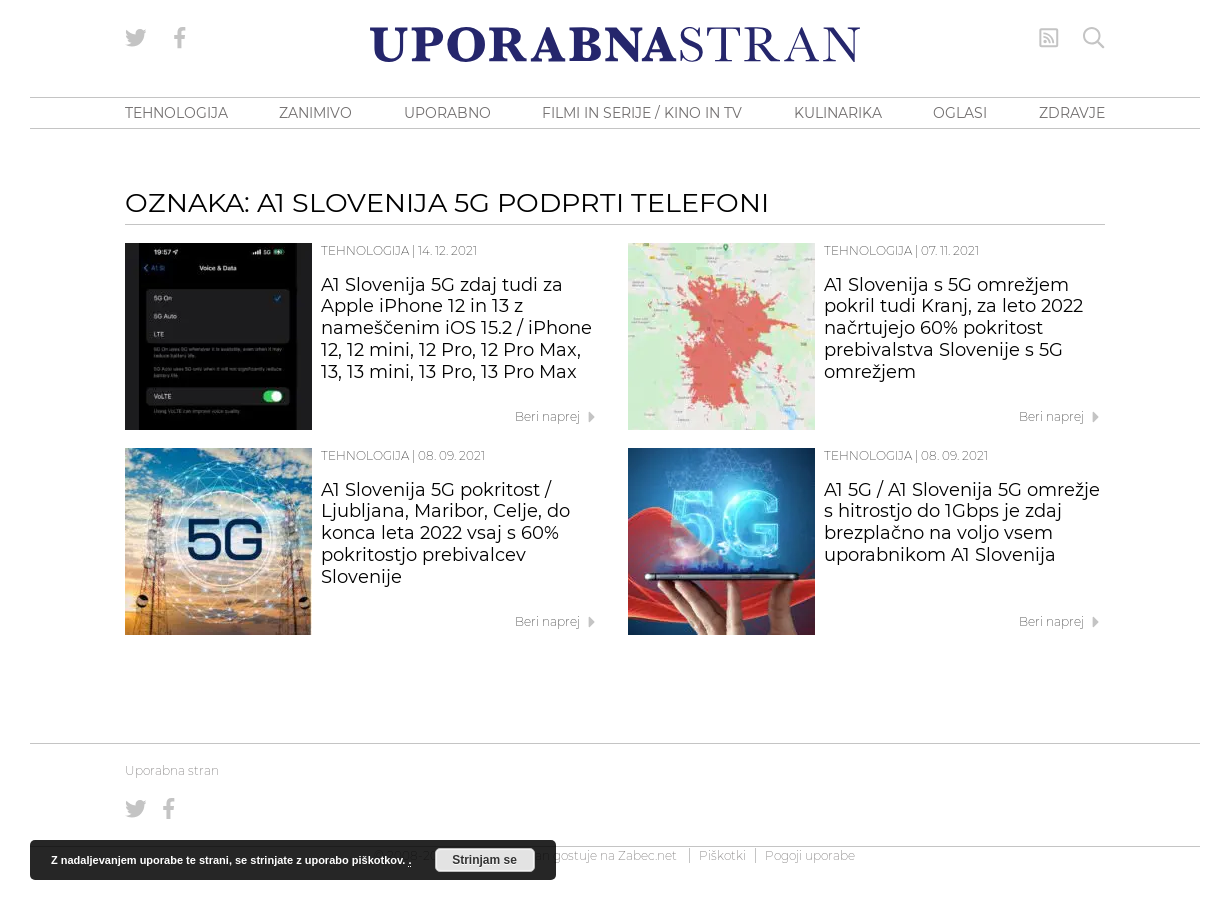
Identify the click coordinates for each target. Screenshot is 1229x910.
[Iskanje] (1094, 38)
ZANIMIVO (315, 113)
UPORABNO (447, 113)
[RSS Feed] (1049, 38)
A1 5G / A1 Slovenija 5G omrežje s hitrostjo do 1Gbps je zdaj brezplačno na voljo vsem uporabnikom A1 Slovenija (962, 522)
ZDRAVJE (1072, 113)
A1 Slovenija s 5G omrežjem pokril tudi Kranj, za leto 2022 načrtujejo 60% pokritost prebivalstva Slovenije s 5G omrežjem (953, 328)
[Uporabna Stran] (615, 44)
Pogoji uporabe (810, 855)
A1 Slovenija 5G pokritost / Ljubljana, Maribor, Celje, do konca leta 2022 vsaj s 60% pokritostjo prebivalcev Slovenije (445, 533)
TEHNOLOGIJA (176, 113)
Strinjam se (484, 860)
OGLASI (960, 113)
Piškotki (722, 855)
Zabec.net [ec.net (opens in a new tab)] (647, 855)
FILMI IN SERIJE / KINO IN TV (642, 113)
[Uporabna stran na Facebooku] (180, 38)
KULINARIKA (838, 113)
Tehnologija (365, 250)
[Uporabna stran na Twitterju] (136, 38)
